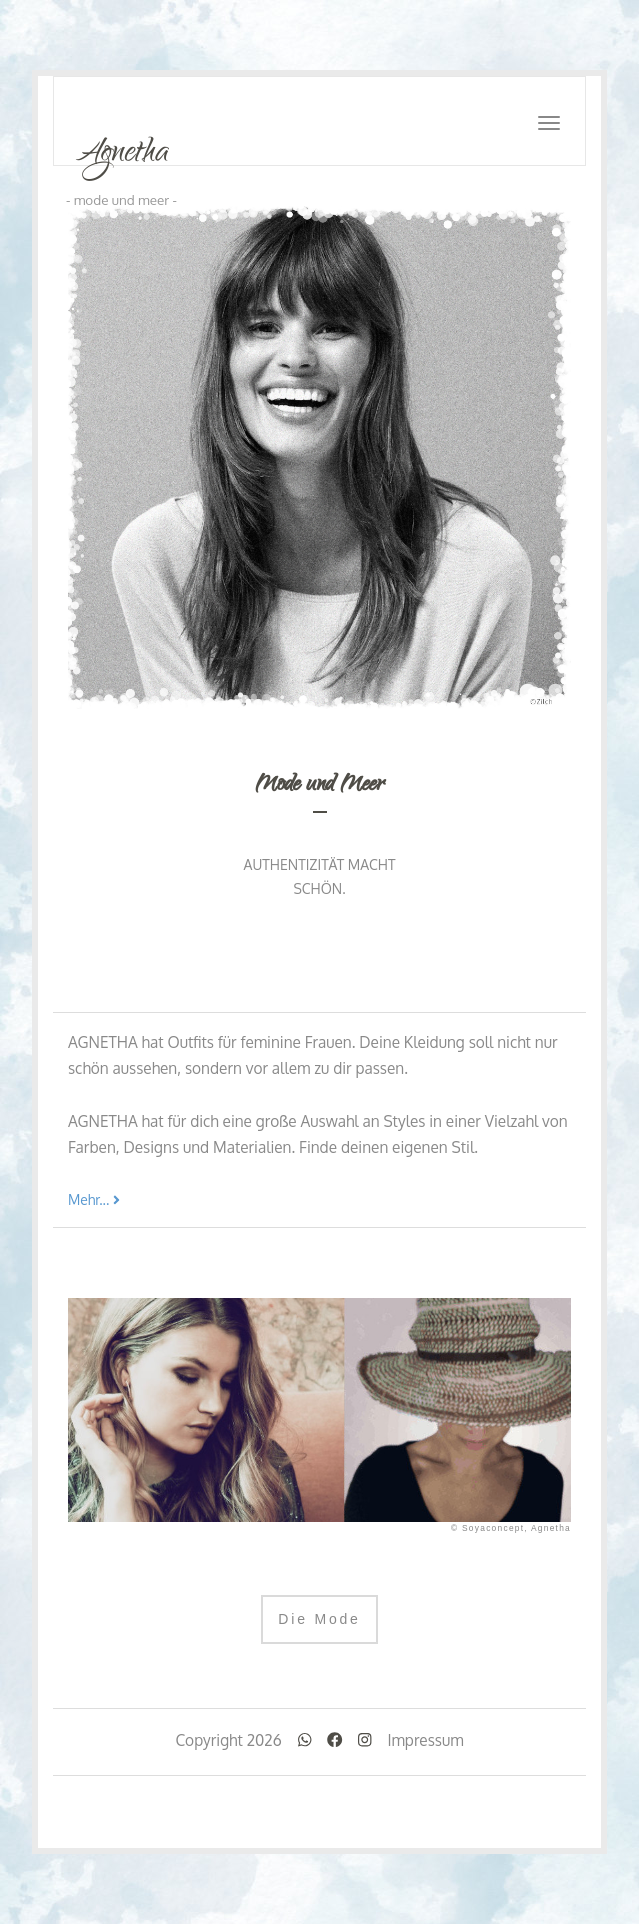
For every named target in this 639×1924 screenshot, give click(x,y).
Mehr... (94, 1199)
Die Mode (319, 1619)
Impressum (425, 1740)
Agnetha (121, 153)
